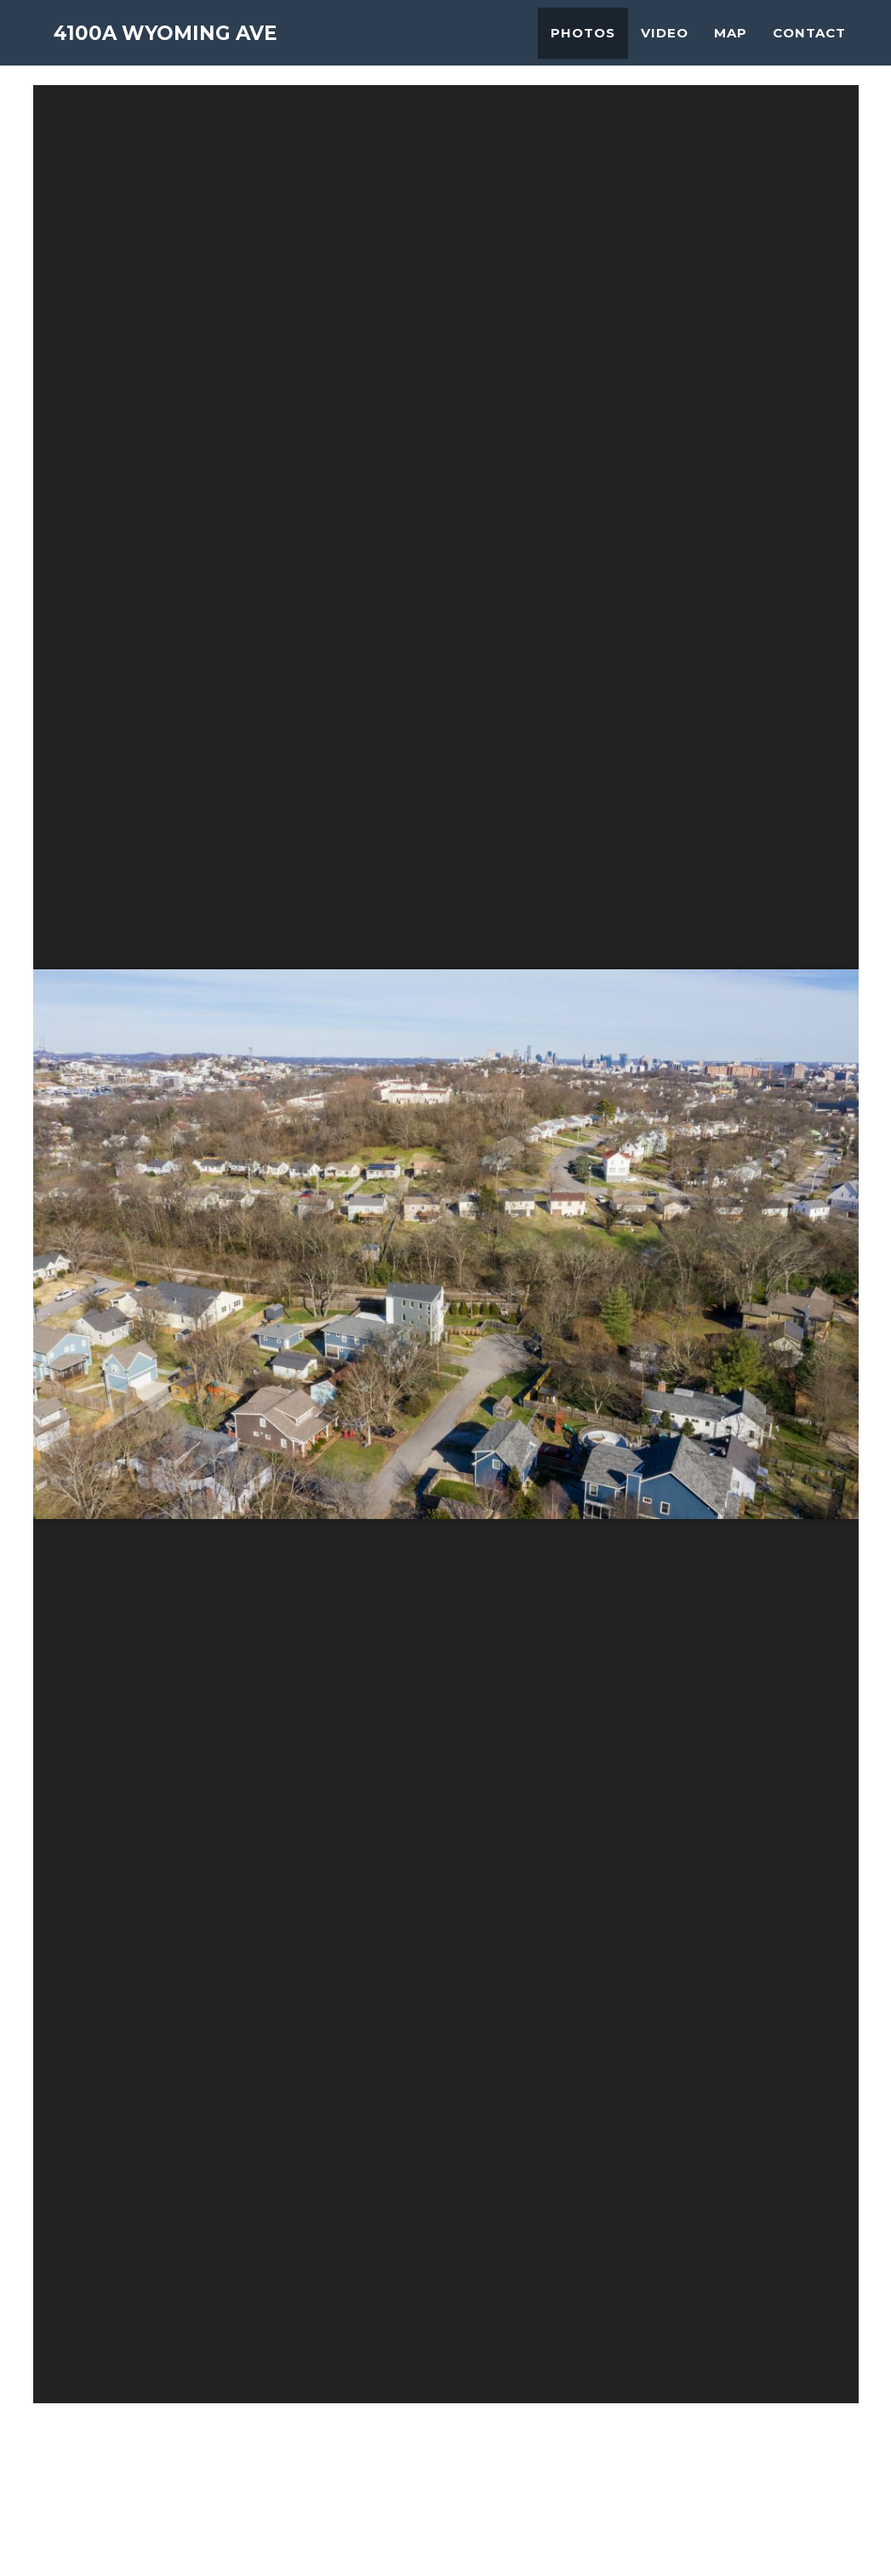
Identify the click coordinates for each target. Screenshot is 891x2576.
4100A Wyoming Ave (189, 50)
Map (730, 47)
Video (664, 47)
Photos (583, 47)
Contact (809, 47)
